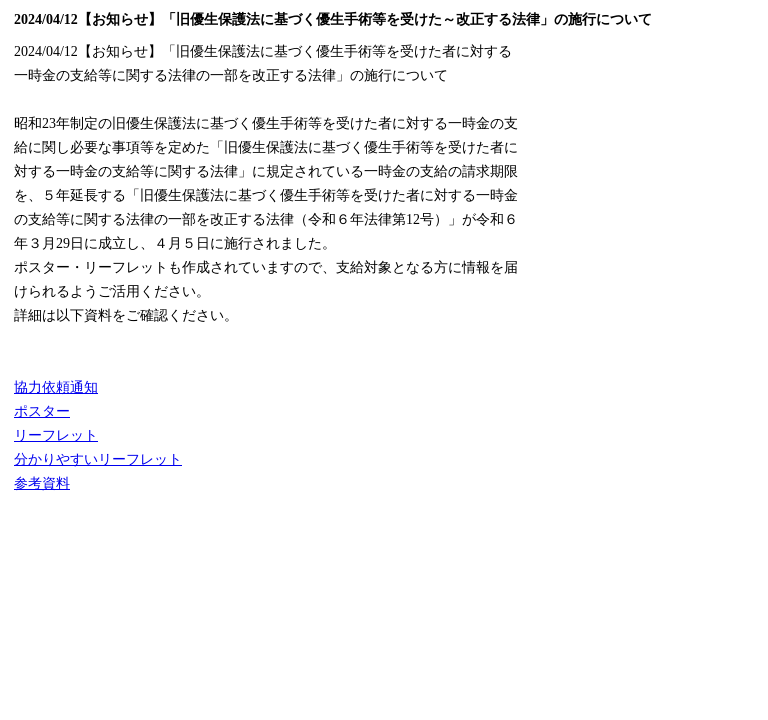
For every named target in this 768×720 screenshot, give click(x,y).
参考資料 (42, 483)
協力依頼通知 (56, 387)
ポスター (42, 411)
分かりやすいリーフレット (98, 459)
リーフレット (56, 435)
